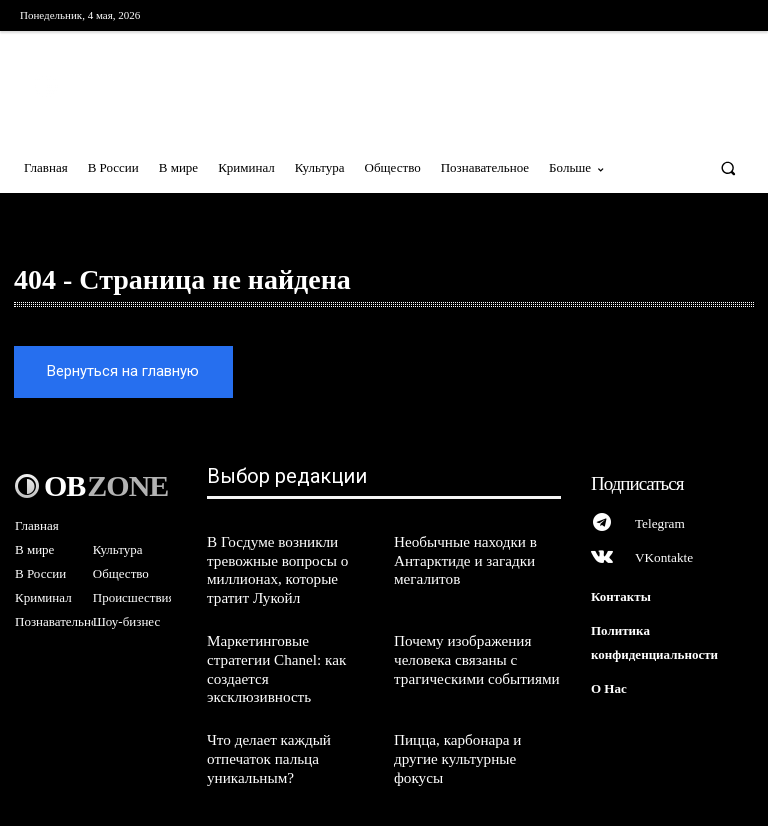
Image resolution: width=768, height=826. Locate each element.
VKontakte (662, 551)
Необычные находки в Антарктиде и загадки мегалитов (460, 552)
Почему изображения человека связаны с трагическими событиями (470, 643)
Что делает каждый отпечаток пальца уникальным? (264, 717)
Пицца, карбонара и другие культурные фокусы (475, 709)
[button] (728, 167)
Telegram (658, 517)
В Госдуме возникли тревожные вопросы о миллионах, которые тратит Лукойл (288, 560)
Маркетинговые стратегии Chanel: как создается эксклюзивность (285, 643)
